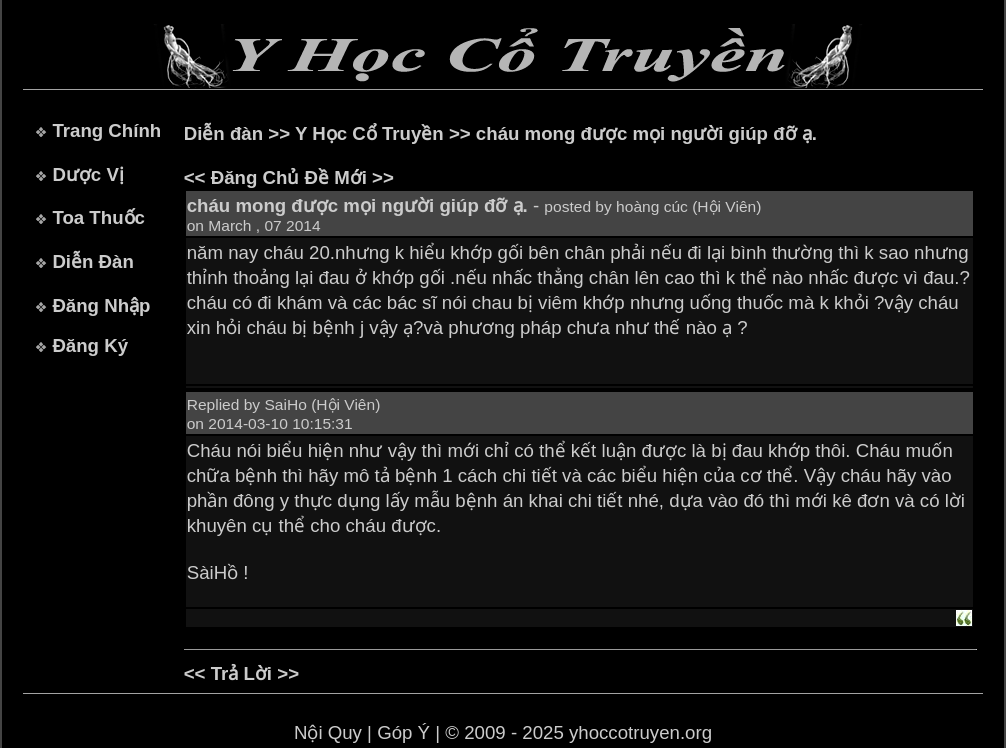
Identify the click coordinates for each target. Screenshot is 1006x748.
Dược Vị (87, 174)
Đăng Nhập (101, 305)
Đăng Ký (90, 345)
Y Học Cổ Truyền (369, 133)
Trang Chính (106, 130)
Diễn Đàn (92, 261)
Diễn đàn (223, 133)
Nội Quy (328, 732)
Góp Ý (403, 732)
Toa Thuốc (98, 217)
